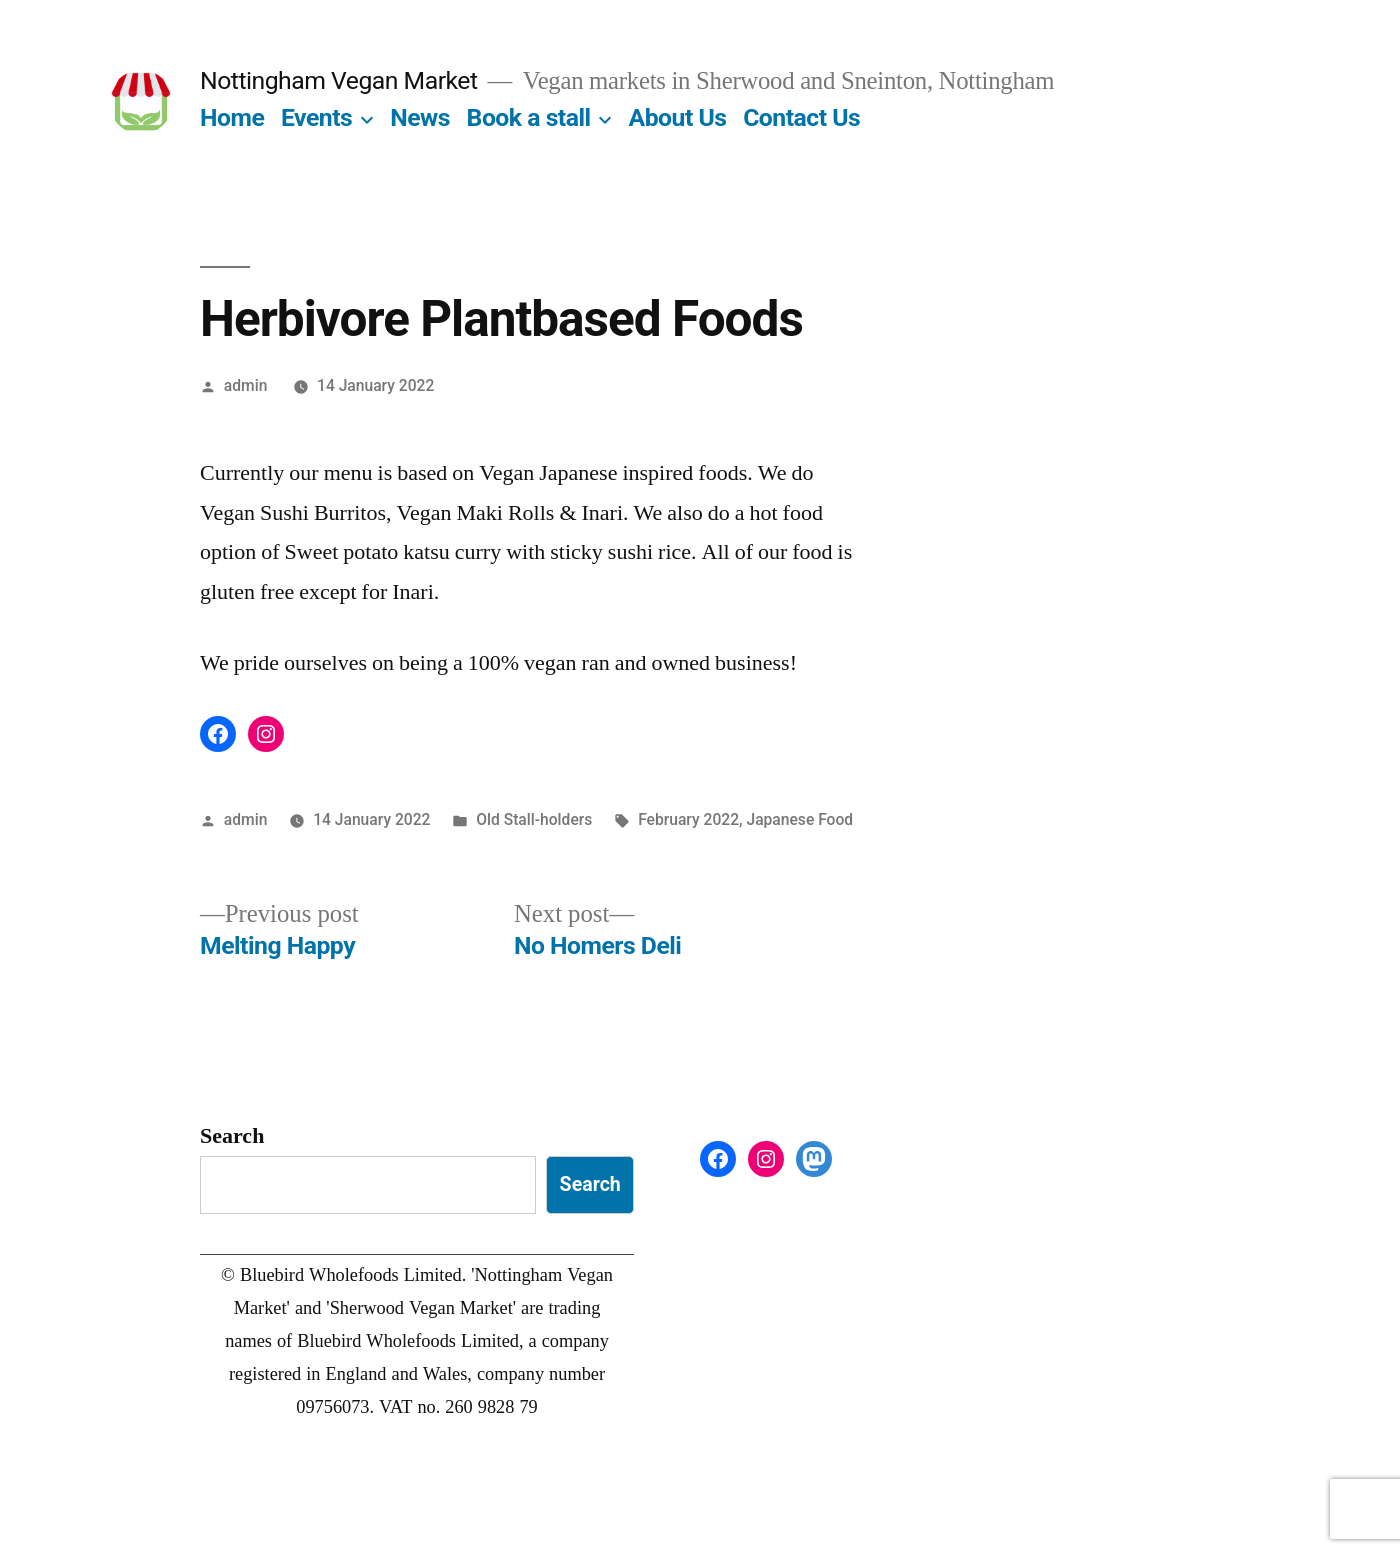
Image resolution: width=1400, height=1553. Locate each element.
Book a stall (529, 117)
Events (316, 117)
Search (232, 1136)
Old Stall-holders (534, 819)
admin (246, 385)
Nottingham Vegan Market (339, 80)
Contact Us (801, 117)
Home (232, 117)
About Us (678, 117)
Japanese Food (799, 819)
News (420, 117)
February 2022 (688, 819)
